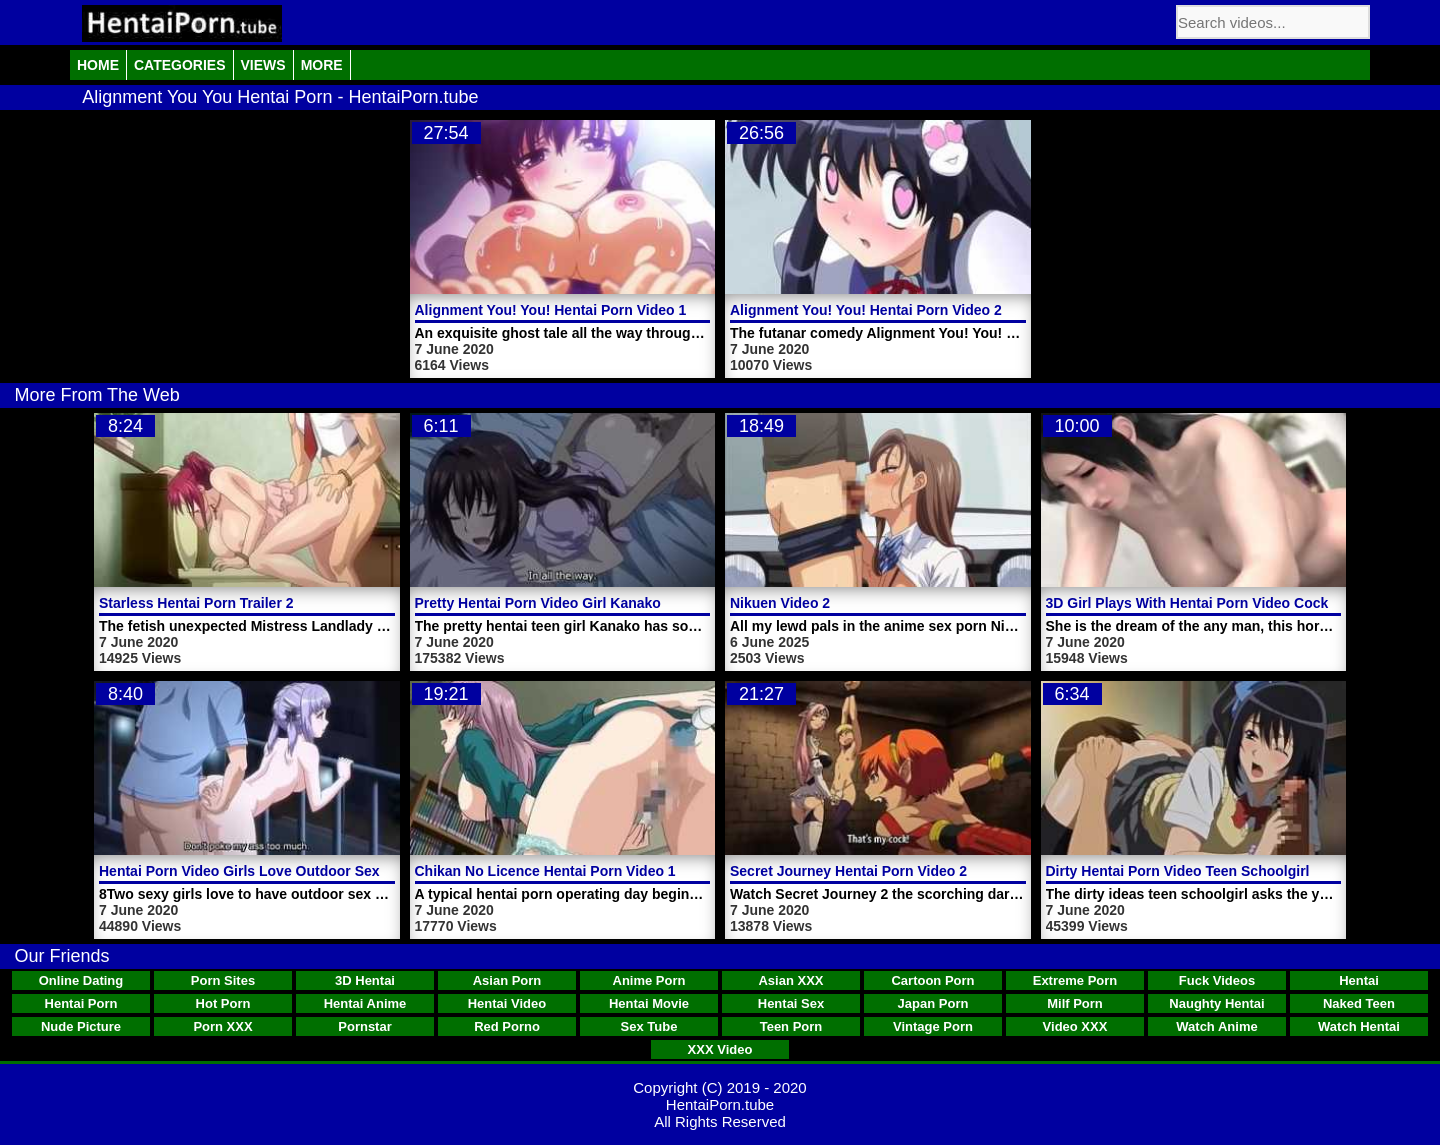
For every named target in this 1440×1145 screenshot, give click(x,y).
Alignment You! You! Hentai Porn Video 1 (551, 310)
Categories (180, 65)
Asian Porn (507, 980)
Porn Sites (223, 980)
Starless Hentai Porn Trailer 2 (196, 603)
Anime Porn (649, 980)
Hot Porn (223, 1003)
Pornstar (364, 1026)
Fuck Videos (1217, 980)
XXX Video (720, 1049)
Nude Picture (81, 1026)
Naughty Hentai (1216, 1003)
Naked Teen (1359, 1003)
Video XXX (1075, 1026)
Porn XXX (222, 1026)
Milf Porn (1075, 1003)
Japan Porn (933, 1003)
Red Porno (507, 1026)
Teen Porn (791, 1026)
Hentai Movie (649, 1003)
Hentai (1359, 980)
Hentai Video (507, 1003)
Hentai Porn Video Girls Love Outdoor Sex (239, 871)
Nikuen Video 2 (780, 603)
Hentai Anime (365, 1003)
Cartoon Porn (932, 980)
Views (263, 65)
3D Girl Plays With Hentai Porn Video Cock (1187, 603)
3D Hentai (365, 980)
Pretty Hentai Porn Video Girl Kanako (538, 603)
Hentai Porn (81, 1003)
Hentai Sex (791, 1003)
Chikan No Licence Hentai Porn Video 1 (545, 871)
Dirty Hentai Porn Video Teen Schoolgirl (1178, 871)
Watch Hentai (1359, 1026)
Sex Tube (649, 1026)
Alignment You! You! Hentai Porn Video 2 (866, 310)
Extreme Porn (1075, 980)
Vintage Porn (933, 1026)
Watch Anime (1216, 1026)
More (322, 65)
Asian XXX (790, 980)
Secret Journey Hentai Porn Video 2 (848, 871)
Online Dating (81, 980)
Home (98, 65)
